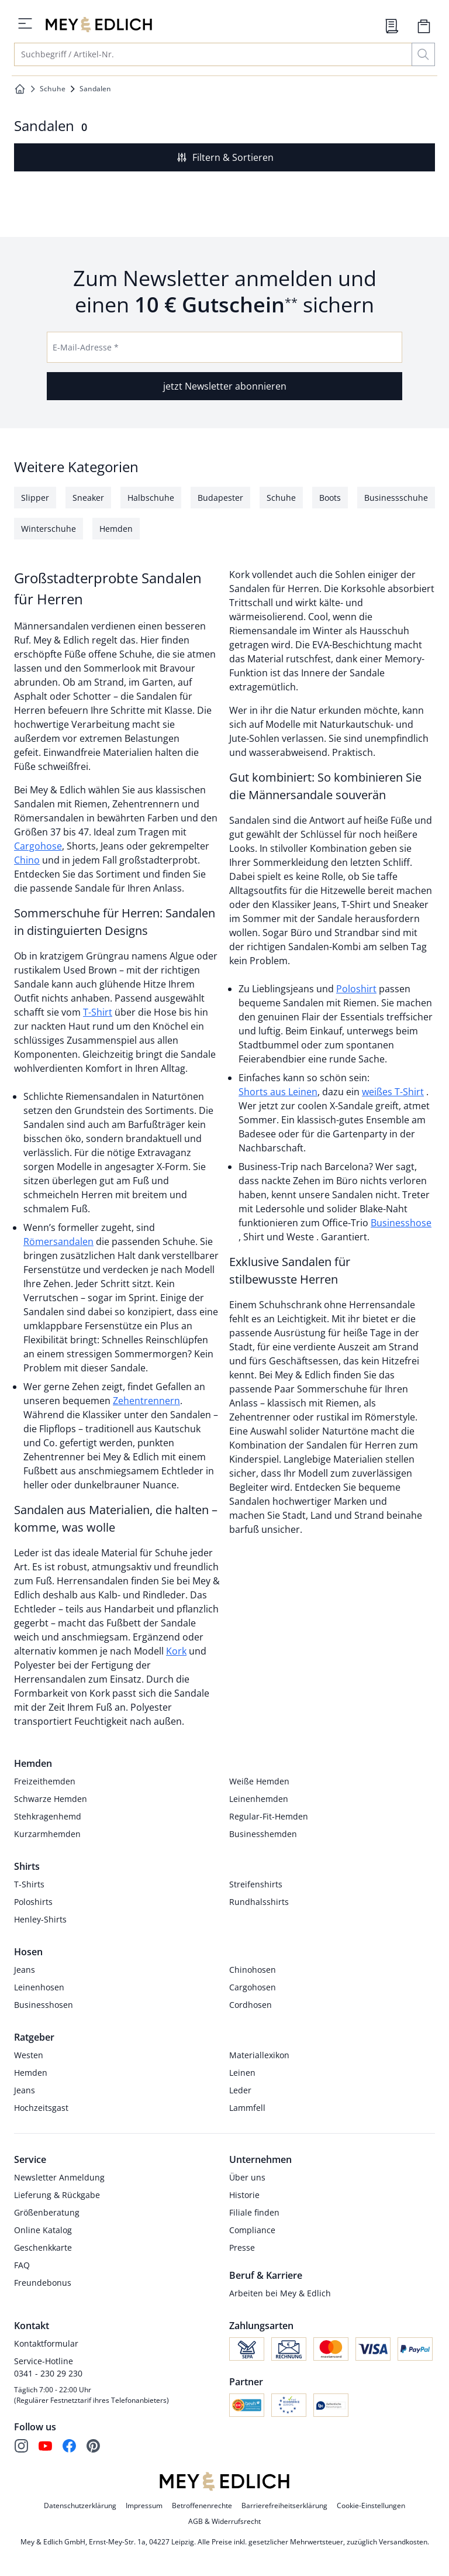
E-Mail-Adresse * (86, 347)
